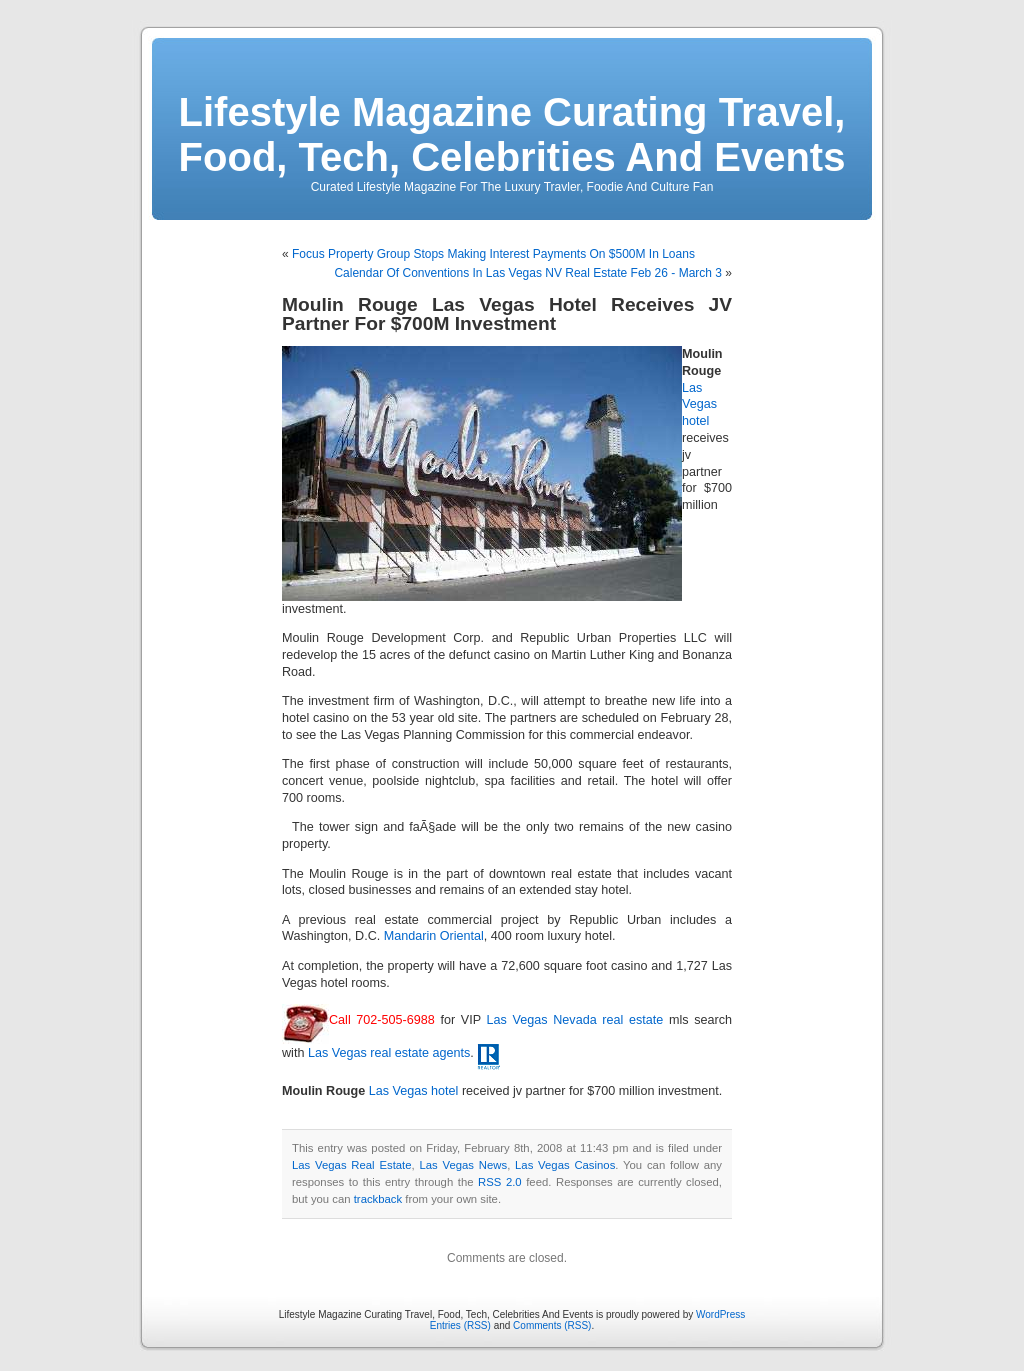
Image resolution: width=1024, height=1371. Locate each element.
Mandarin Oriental (434, 936)
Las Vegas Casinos (565, 1165)
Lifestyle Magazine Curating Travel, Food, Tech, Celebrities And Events (512, 134)
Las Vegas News (463, 1165)
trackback (378, 1199)
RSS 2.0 (500, 1182)
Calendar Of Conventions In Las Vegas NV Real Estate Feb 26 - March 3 (528, 273)
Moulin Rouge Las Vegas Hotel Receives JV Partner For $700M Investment (507, 314)
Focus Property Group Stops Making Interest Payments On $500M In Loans (493, 254)
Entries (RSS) (460, 1325)
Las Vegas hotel (699, 405)
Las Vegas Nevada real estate (575, 1020)
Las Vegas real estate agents (389, 1053)
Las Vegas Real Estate (352, 1165)
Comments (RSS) (552, 1325)
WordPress (720, 1314)
